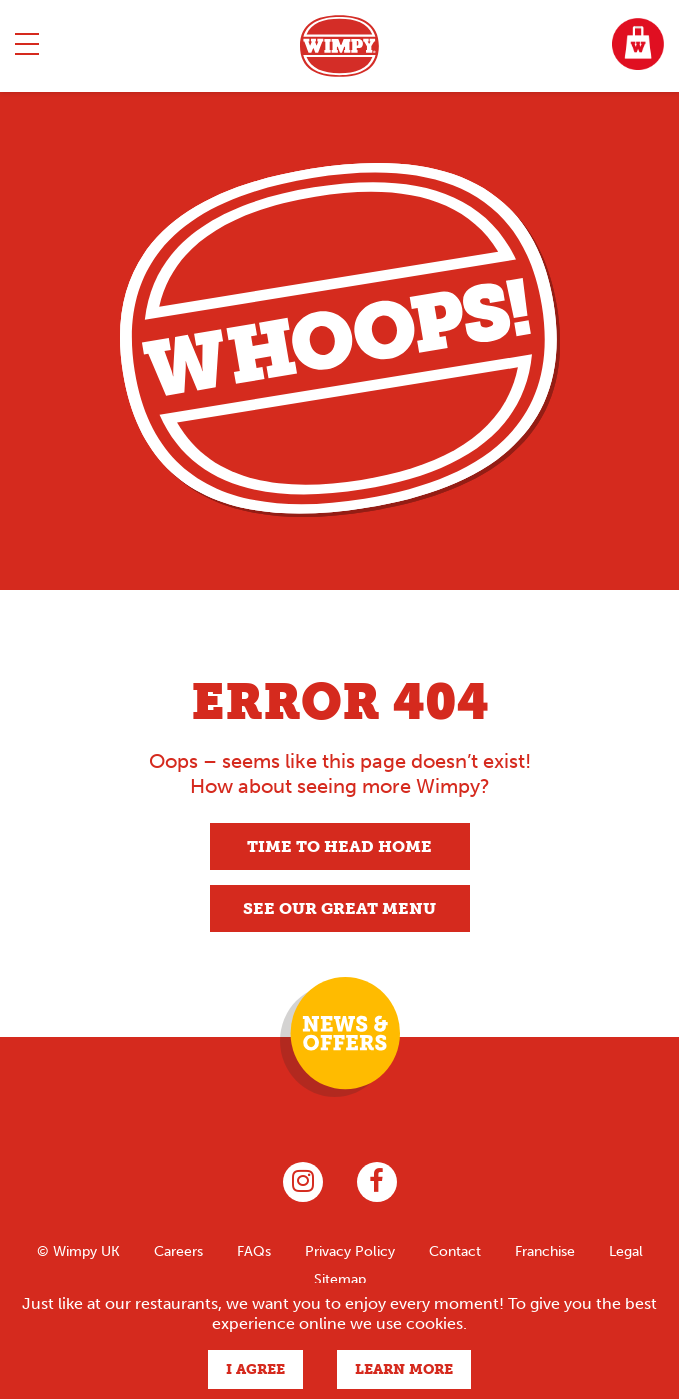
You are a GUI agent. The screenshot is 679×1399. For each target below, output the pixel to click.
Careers (178, 1251)
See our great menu (339, 908)
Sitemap (340, 1279)
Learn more (404, 1369)
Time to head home (339, 846)
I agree (255, 1369)
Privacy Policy (350, 1251)
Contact (455, 1251)
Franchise (545, 1251)
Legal (626, 1251)
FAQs (254, 1251)
